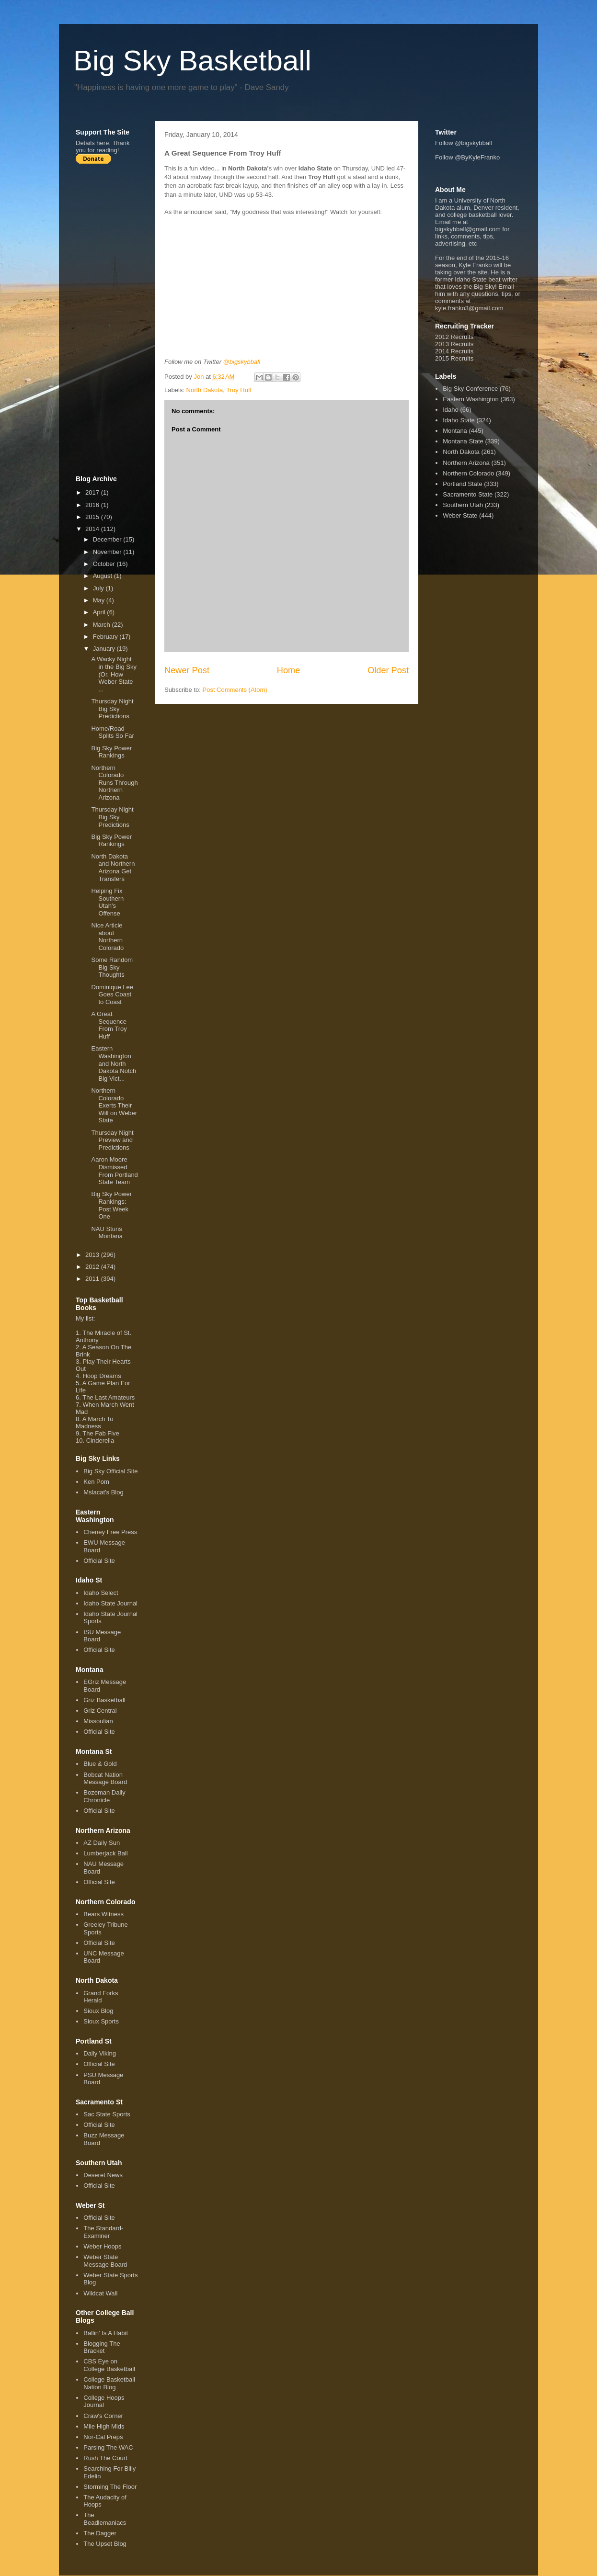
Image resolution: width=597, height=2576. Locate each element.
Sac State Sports (106, 2114)
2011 (93, 1278)
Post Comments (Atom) (235, 689)
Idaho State (459, 420)
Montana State (463, 441)
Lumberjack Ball (105, 1853)
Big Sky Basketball (192, 61)
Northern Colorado (468, 473)
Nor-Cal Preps (103, 2436)
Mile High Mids (103, 2426)
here (102, 143)
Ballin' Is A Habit (105, 2333)
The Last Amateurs (108, 1397)
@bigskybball (242, 361)
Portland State (462, 483)
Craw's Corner (103, 2415)
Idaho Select (100, 1592)
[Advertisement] (114, 319)
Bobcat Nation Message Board (105, 1778)
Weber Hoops (102, 2246)
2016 (93, 504)
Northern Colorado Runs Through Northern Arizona (114, 782)
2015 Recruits (454, 358)
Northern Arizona (466, 462)
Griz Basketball (104, 1700)
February (106, 636)
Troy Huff (239, 390)
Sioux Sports (101, 2021)
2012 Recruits (454, 336)
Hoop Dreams (101, 1375)
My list (84, 1318)
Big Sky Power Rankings (111, 752)
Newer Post (186, 670)
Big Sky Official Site (110, 1471)
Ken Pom (96, 1481)
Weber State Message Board (105, 2260)
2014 (93, 528)
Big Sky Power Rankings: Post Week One (111, 1205)
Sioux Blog (98, 2010)
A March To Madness (95, 1422)
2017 (93, 492)
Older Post (388, 670)
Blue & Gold (99, 1763)
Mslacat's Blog (103, 1492)
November (108, 551)
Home (288, 670)
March (102, 624)
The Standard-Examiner (103, 2232)
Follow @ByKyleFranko (467, 157)
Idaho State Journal (110, 1603)
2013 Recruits (454, 344)
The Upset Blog (104, 2543)
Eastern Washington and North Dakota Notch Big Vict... (113, 1063)
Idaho (451, 409)
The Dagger (99, 2533)
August (103, 575)
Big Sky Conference (470, 388)
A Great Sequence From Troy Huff (108, 1025)
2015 (93, 516)
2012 (93, 1266)
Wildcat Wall (100, 2293)
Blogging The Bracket (101, 2347)
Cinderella (100, 1440)
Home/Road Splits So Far (112, 732)
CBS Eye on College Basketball (109, 2365)
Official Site (99, 1560)
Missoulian (98, 1721)
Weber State (460, 515)
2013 (93, 1254)
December (108, 539)
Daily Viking (99, 2053)
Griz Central (99, 1710)
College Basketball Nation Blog (109, 2383)
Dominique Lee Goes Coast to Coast (112, 994)
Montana (455, 430)
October (105, 563)
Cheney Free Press (110, 1532)
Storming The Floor (110, 2486)
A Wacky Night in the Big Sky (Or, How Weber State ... (114, 673)
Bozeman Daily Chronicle (104, 1796)
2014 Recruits (454, 351)
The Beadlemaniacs (104, 2518)
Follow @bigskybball (463, 143)
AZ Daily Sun (101, 1842)
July (99, 588)
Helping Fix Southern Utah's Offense (107, 902)
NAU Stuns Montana (107, 1232)
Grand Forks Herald (100, 1996)
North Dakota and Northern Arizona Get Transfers (113, 867)
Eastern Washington (471, 399)
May (99, 600)
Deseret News (103, 2175)
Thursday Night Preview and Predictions (112, 1140)
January (105, 648)
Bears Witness (103, 1914)
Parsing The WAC (108, 2447)
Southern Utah (463, 504)
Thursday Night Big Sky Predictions (112, 709)
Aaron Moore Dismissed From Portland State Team (114, 1171)
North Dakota (204, 390)
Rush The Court (105, 2458)
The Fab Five (100, 1433)
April (100, 612)
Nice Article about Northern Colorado (107, 936)
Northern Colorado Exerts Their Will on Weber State (114, 1105)
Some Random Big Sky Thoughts (112, 967)
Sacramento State (468, 494)
